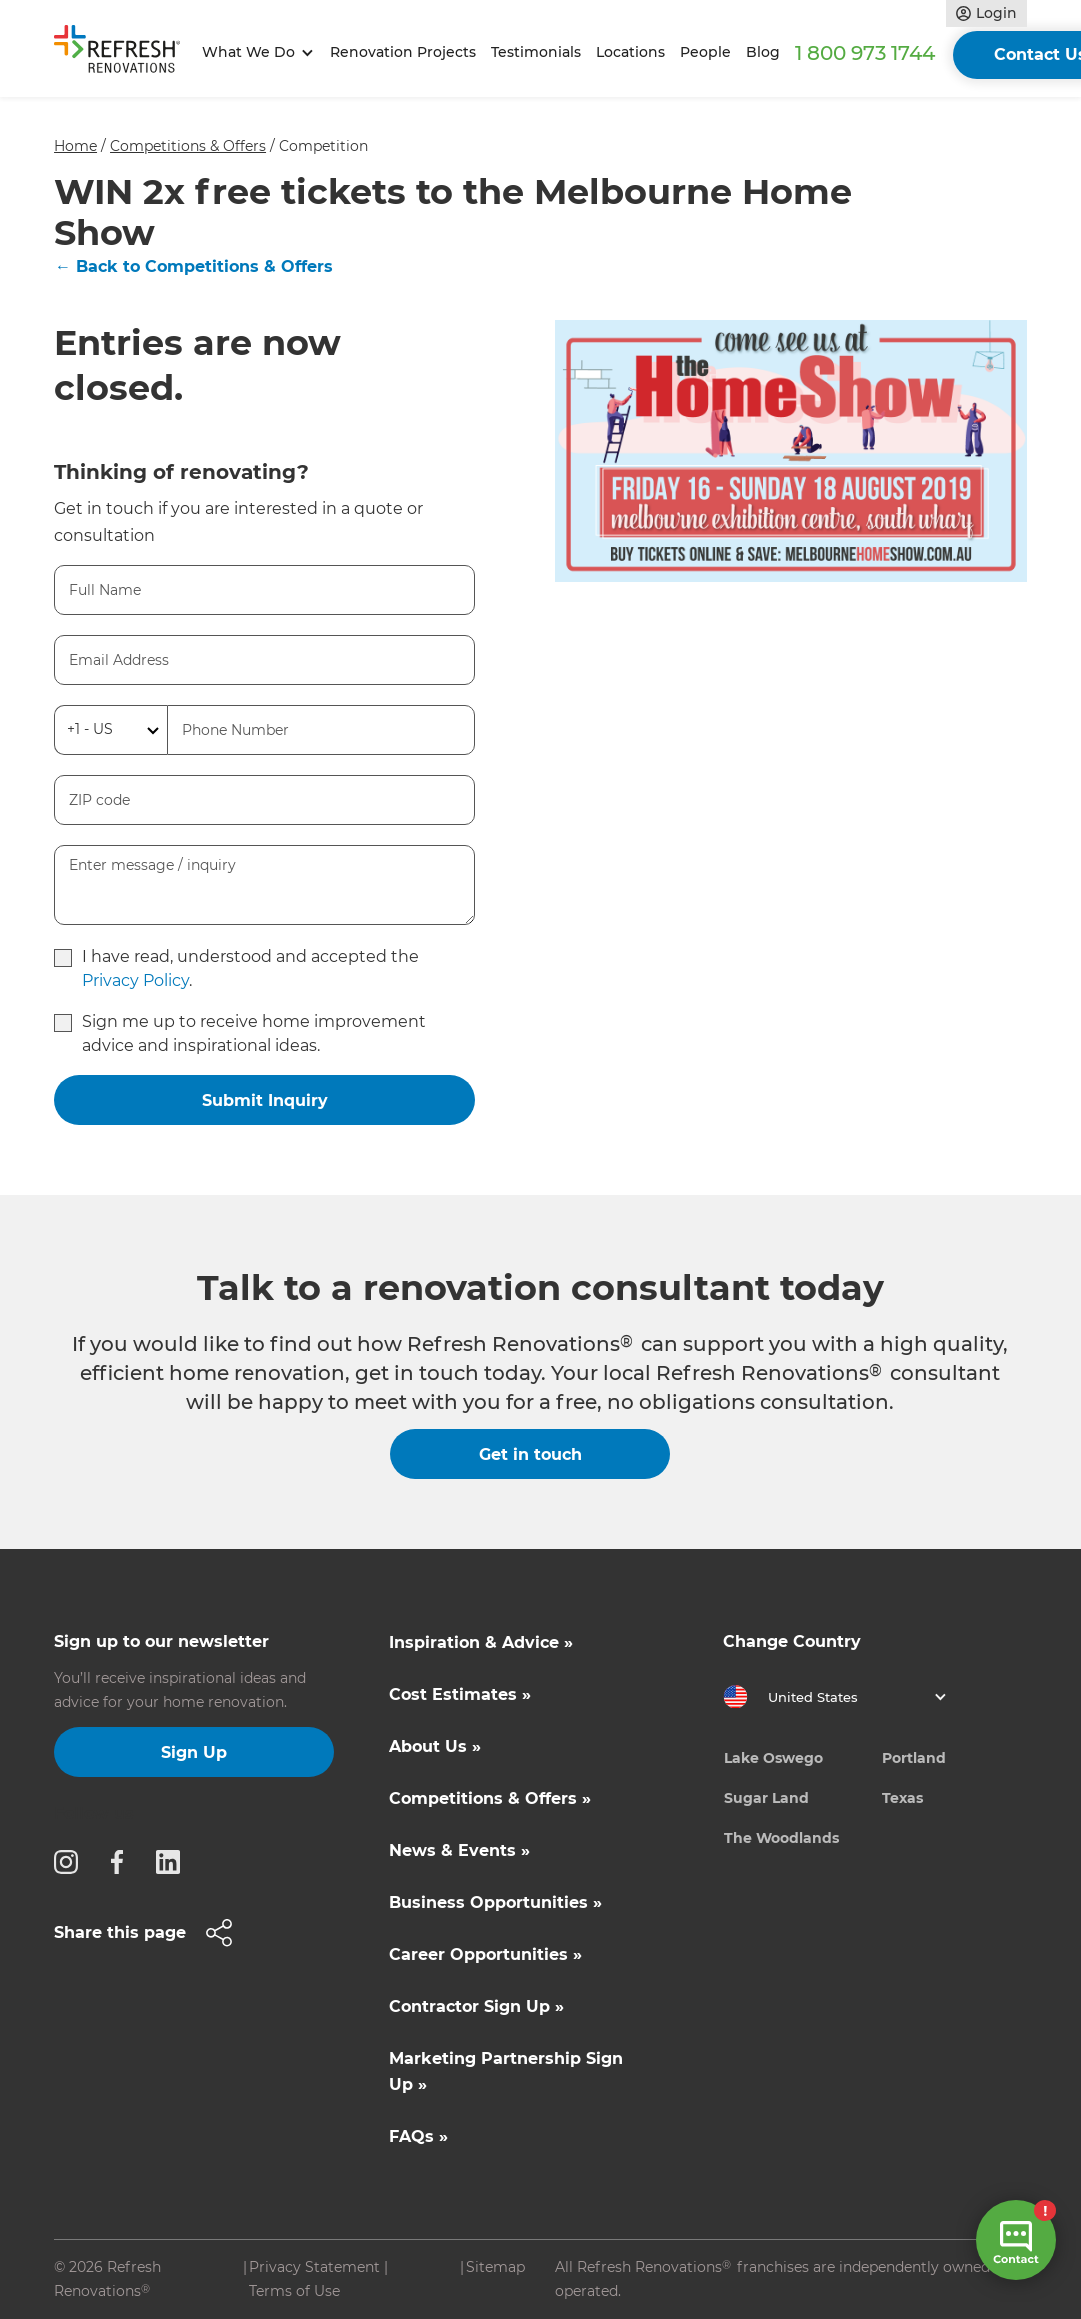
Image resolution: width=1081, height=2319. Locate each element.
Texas (902, 1798)
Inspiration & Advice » (481, 1642)
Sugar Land (766, 1798)
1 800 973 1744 (865, 53)
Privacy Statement (314, 2267)
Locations (630, 52)
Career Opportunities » (485, 1954)
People (705, 52)
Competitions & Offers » (490, 1798)
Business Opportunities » (495, 1902)
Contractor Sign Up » (476, 2006)
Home (75, 146)
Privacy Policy (135, 980)
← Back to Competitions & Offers (194, 266)
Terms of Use (294, 2291)
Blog (763, 52)
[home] (124, 53)
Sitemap (495, 2267)
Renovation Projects (403, 52)
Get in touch (530, 1454)
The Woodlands (781, 1838)
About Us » (435, 1746)
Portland (914, 1758)
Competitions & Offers (188, 146)
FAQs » (418, 2136)
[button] (254, 52)
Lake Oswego (773, 1758)
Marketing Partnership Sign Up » (506, 2071)
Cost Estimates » (460, 1694)
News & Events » (459, 1850)
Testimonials (536, 52)
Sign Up (194, 1752)
